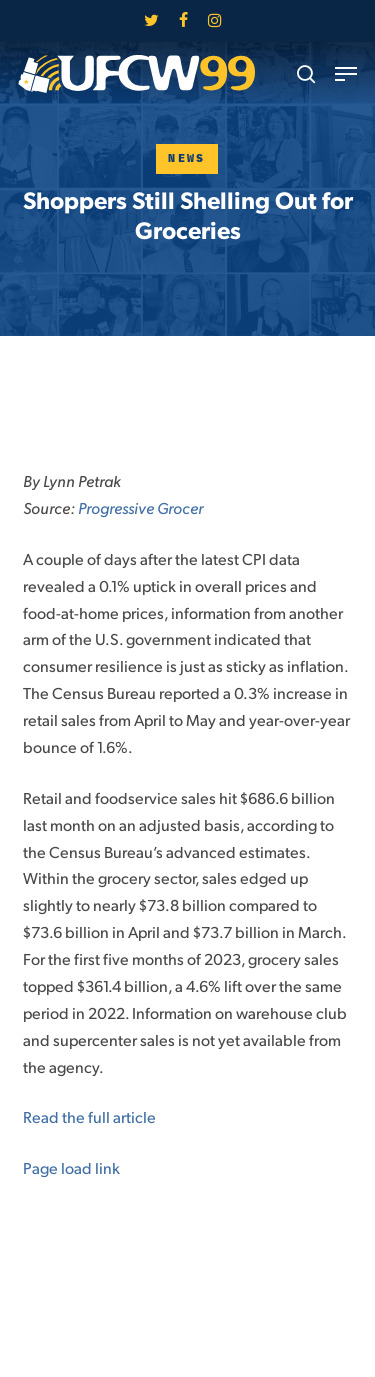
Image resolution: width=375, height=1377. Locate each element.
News (187, 158)
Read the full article (89, 1116)
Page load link (71, 1167)
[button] (346, 74)
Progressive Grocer (140, 507)
